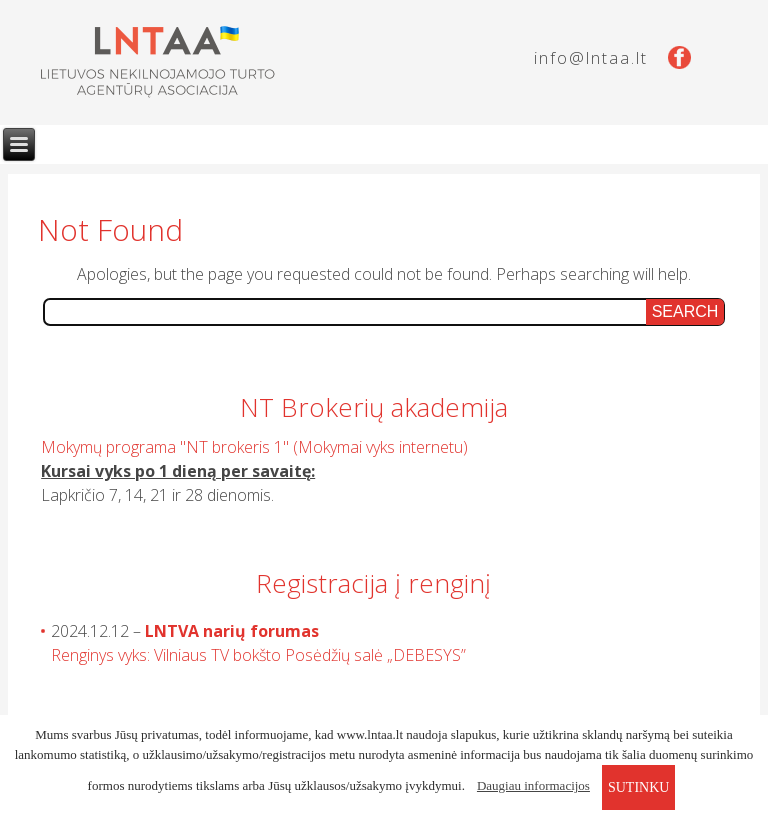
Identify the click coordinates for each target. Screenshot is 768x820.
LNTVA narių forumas (232, 631)
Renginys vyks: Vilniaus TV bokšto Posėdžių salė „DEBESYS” (258, 655)
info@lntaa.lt (591, 58)
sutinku (638, 787)
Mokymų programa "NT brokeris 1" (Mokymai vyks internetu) (254, 447)
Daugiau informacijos (533, 785)
